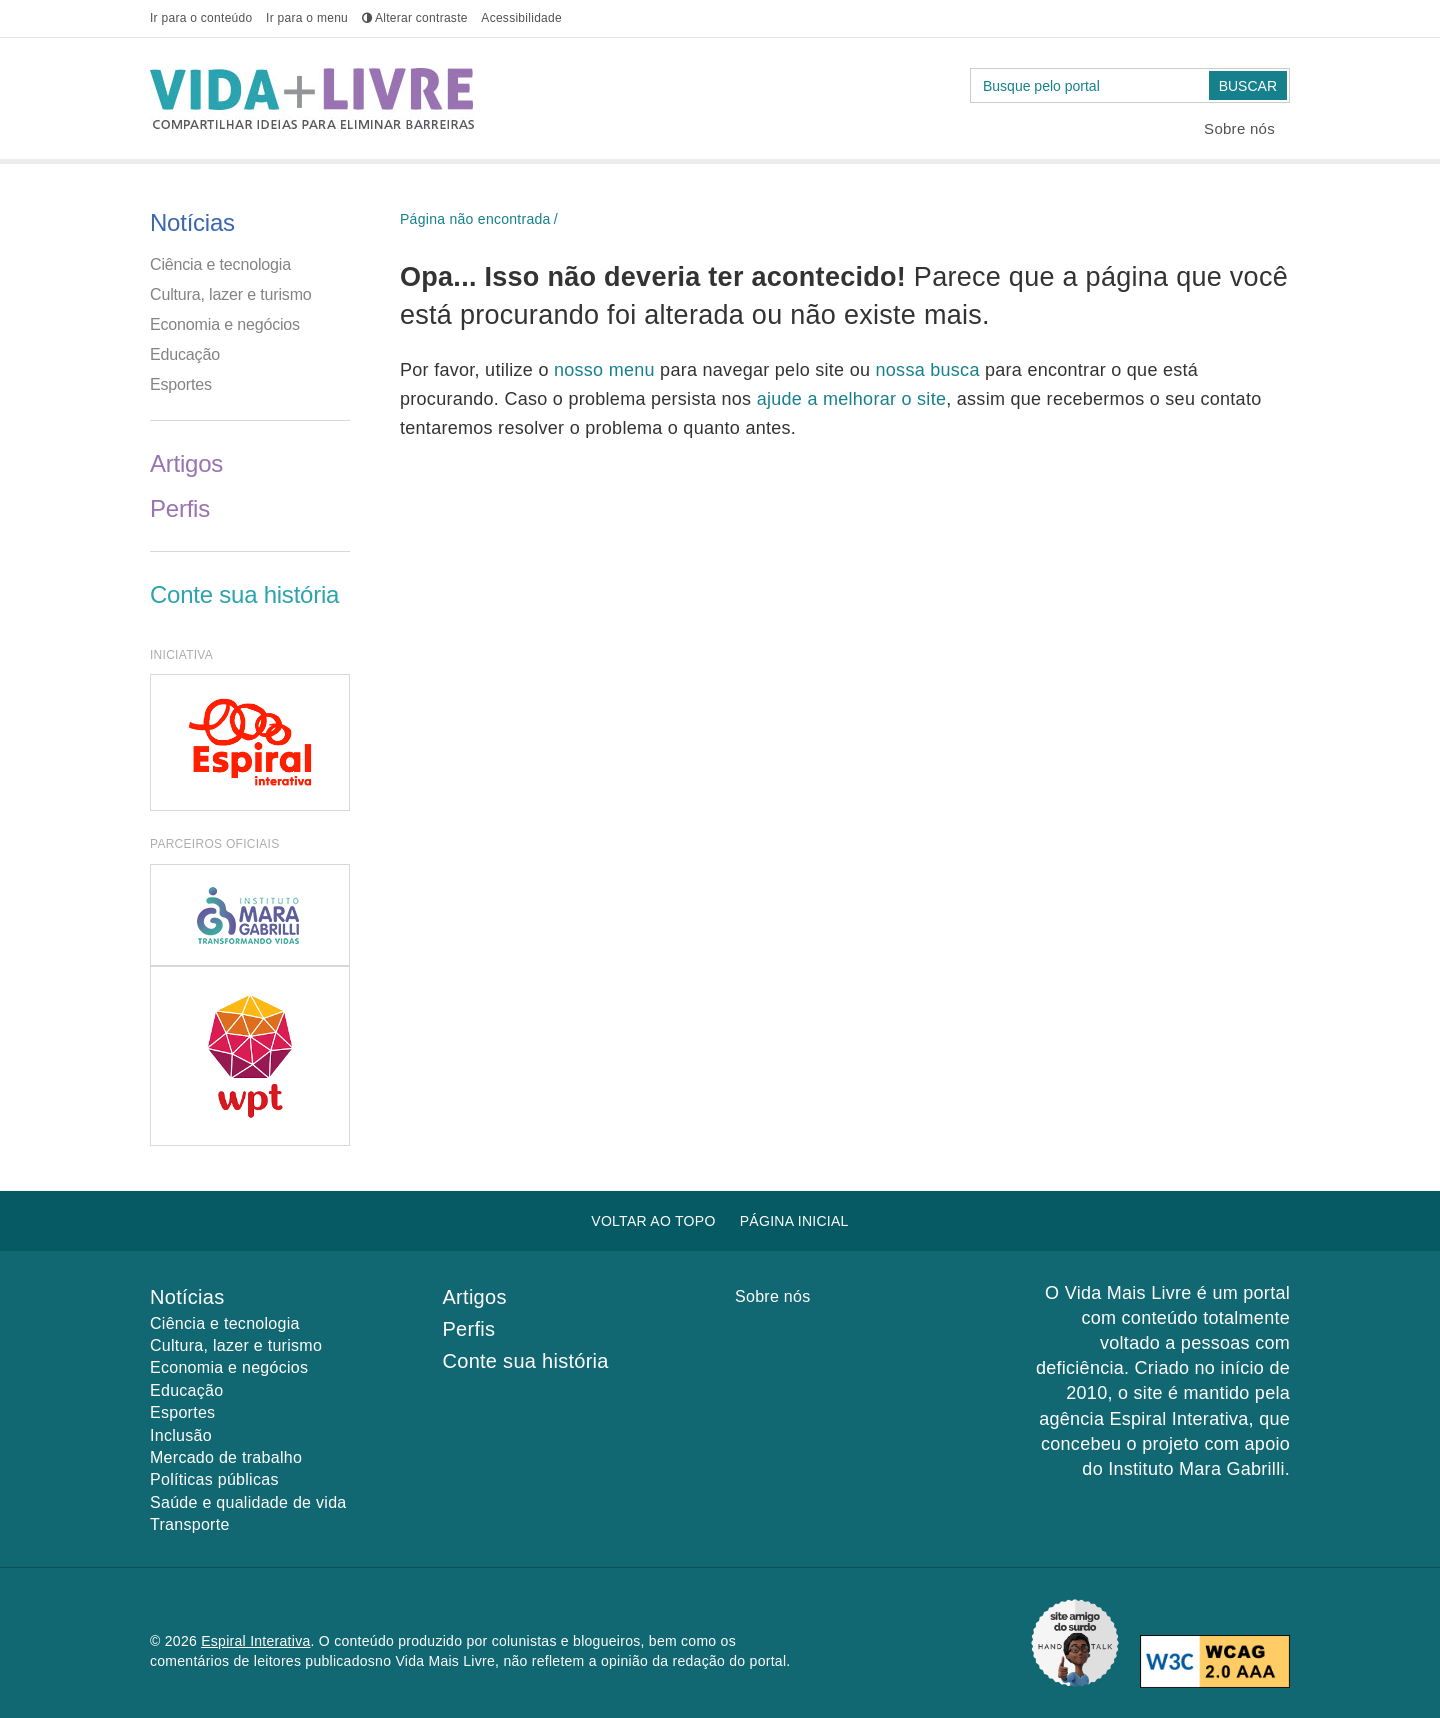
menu (307, 18)
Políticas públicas (214, 1479)
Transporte (190, 1524)
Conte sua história (244, 594)
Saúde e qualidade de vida (248, 1502)
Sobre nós (1239, 128)
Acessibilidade (521, 18)
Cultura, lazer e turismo (231, 294)
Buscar (1248, 86)
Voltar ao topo (653, 1221)
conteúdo (201, 18)
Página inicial (794, 1221)
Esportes (181, 384)
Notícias (192, 222)
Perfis (180, 508)
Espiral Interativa (255, 1641)
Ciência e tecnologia (220, 264)
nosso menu (607, 370)
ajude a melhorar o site (852, 399)
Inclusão (181, 1435)
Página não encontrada (475, 219)
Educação (185, 354)
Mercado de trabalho (226, 1457)
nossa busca (930, 370)
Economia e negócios (225, 324)
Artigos (186, 463)
